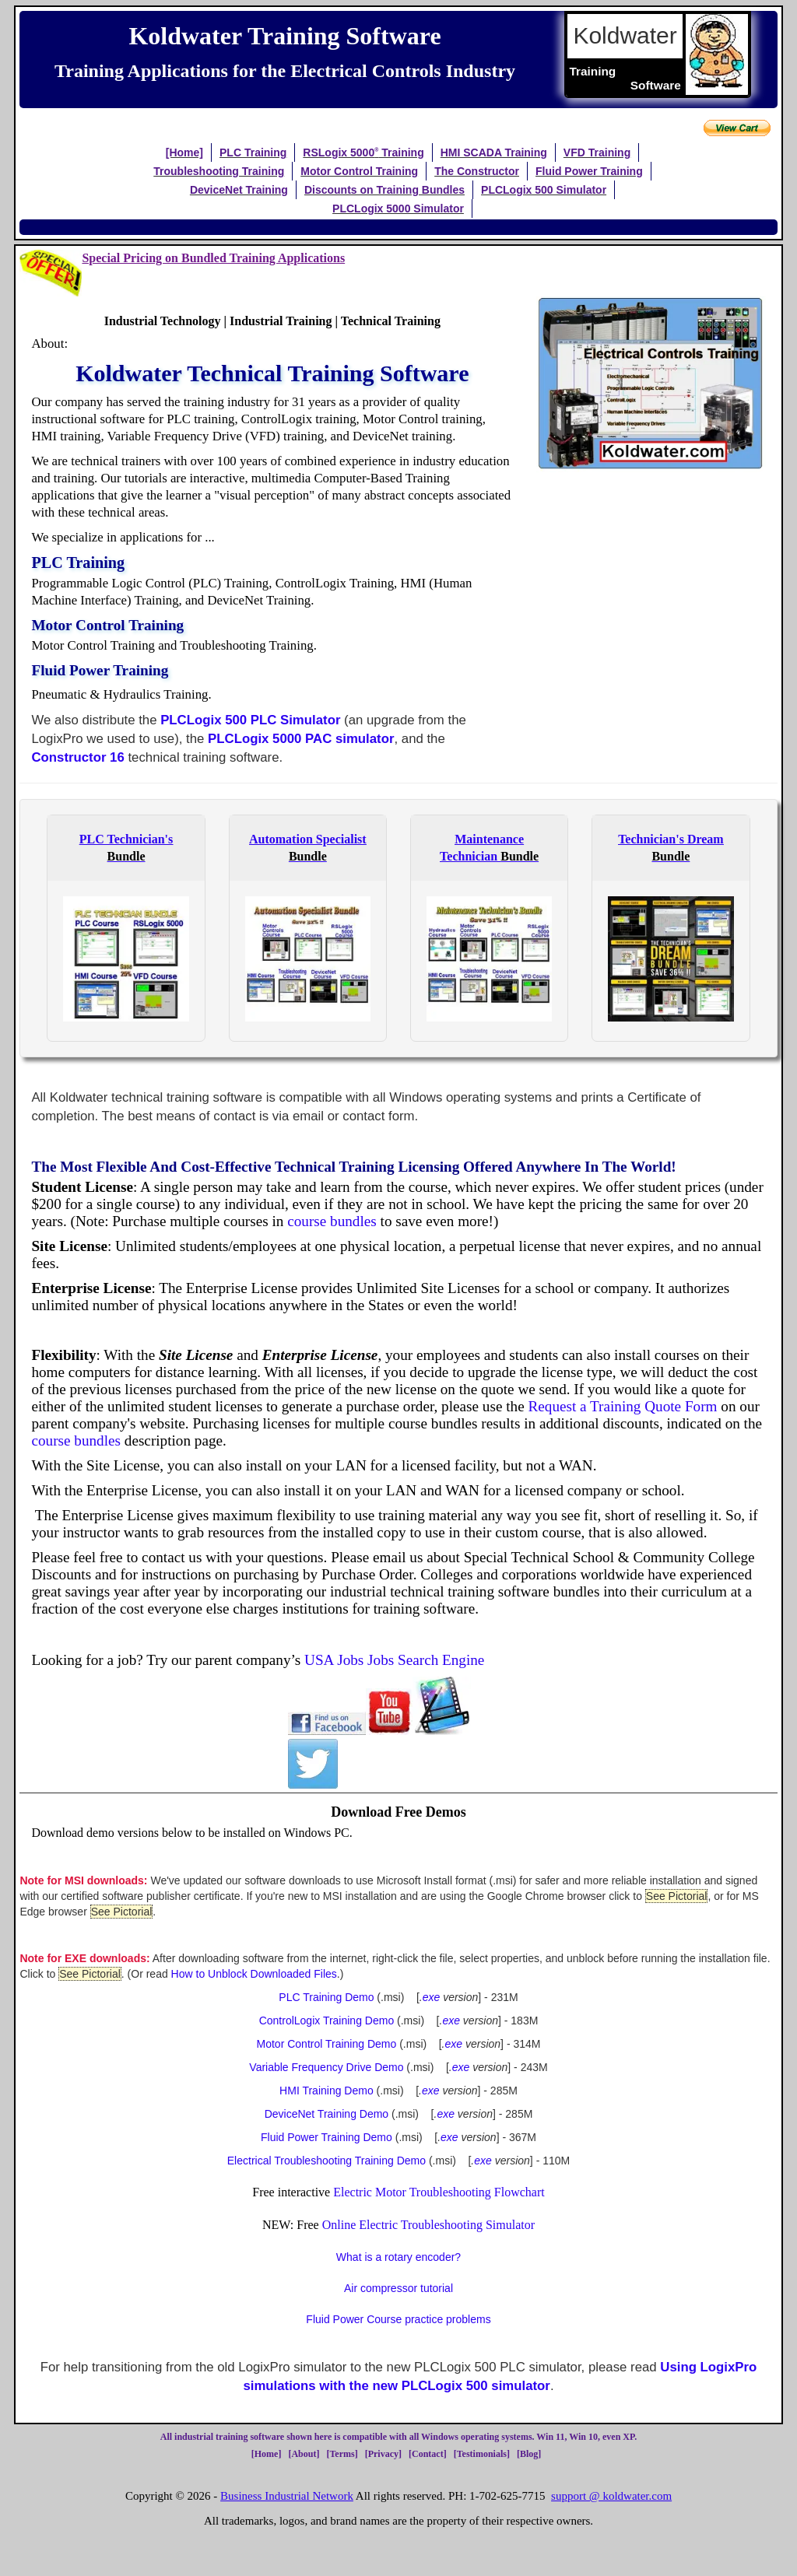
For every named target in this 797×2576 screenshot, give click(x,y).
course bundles (332, 1221)
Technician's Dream (671, 839)
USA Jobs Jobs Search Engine (394, 1660)
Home (267, 2453)
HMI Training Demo (326, 2090)
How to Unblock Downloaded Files (254, 1974)
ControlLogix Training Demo (327, 2020)
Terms (341, 2453)
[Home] (184, 152)
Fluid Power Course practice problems (398, 2319)
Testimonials (482, 2453)
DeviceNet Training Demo (327, 2114)
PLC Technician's (126, 839)
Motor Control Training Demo (327, 2044)
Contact (428, 2453)
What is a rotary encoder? (398, 2257)
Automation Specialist (308, 839)
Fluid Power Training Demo (326, 2137)
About (303, 2453)
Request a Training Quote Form (622, 1406)
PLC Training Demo (326, 1997)
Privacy (383, 2453)
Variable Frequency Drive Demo (326, 2067)
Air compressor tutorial (398, 2288)
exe (432, 1997)
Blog (529, 2453)
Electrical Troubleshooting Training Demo (326, 2160)
